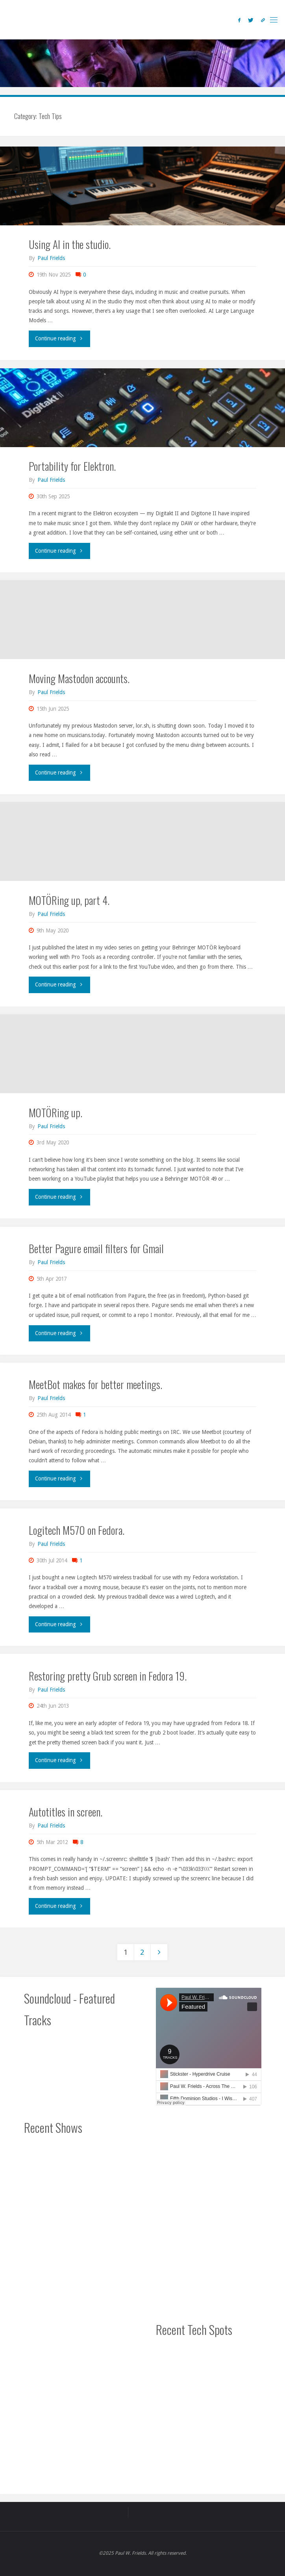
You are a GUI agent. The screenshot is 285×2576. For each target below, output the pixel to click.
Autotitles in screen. (65, 1811)
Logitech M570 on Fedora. (76, 1530)
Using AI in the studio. (70, 244)
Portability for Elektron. (72, 466)
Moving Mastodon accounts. (79, 678)
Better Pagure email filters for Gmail (96, 1248)
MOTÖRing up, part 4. (69, 900)
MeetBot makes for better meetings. (95, 1384)
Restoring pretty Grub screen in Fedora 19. (108, 1676)
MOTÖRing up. (55, 1112)
